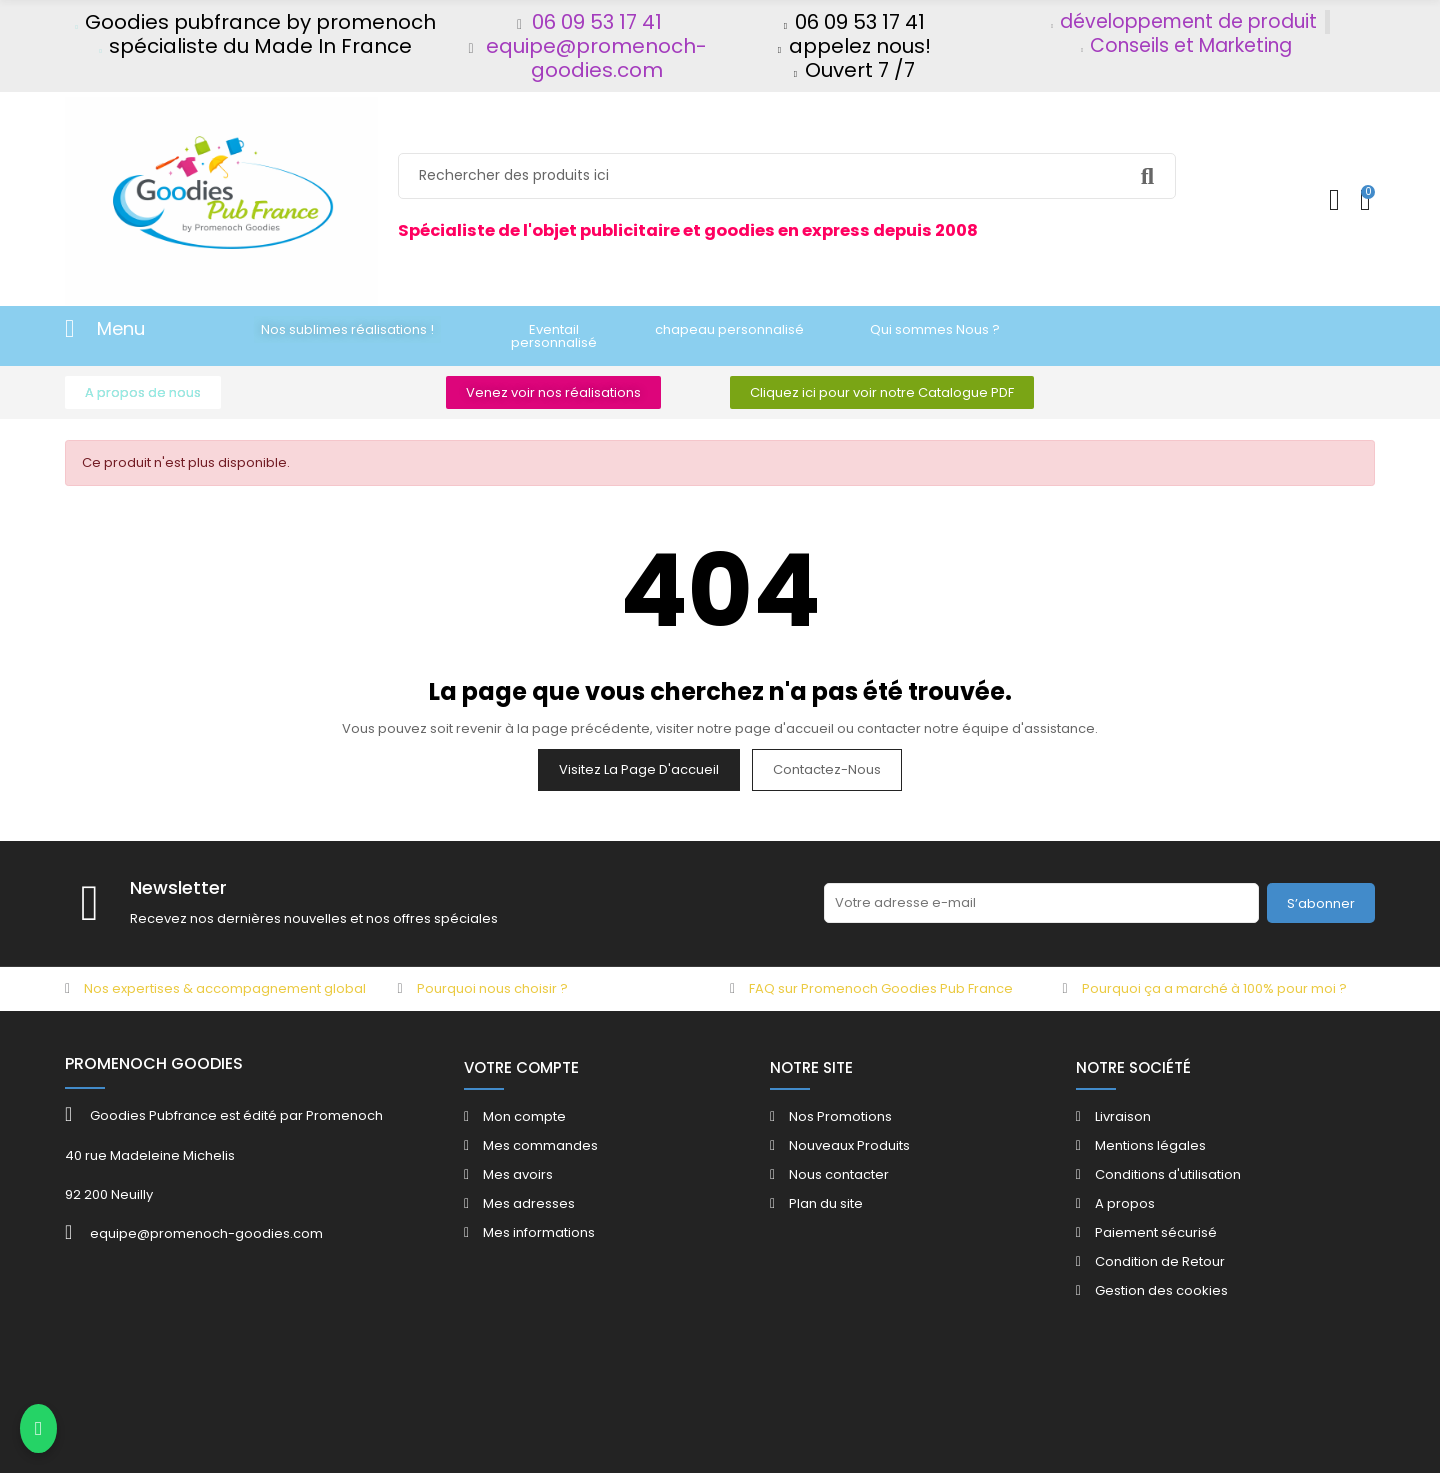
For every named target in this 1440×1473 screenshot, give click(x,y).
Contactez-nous (827, 769)
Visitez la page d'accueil (639, 769)
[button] (347, 329)
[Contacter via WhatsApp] (38, 1429)
